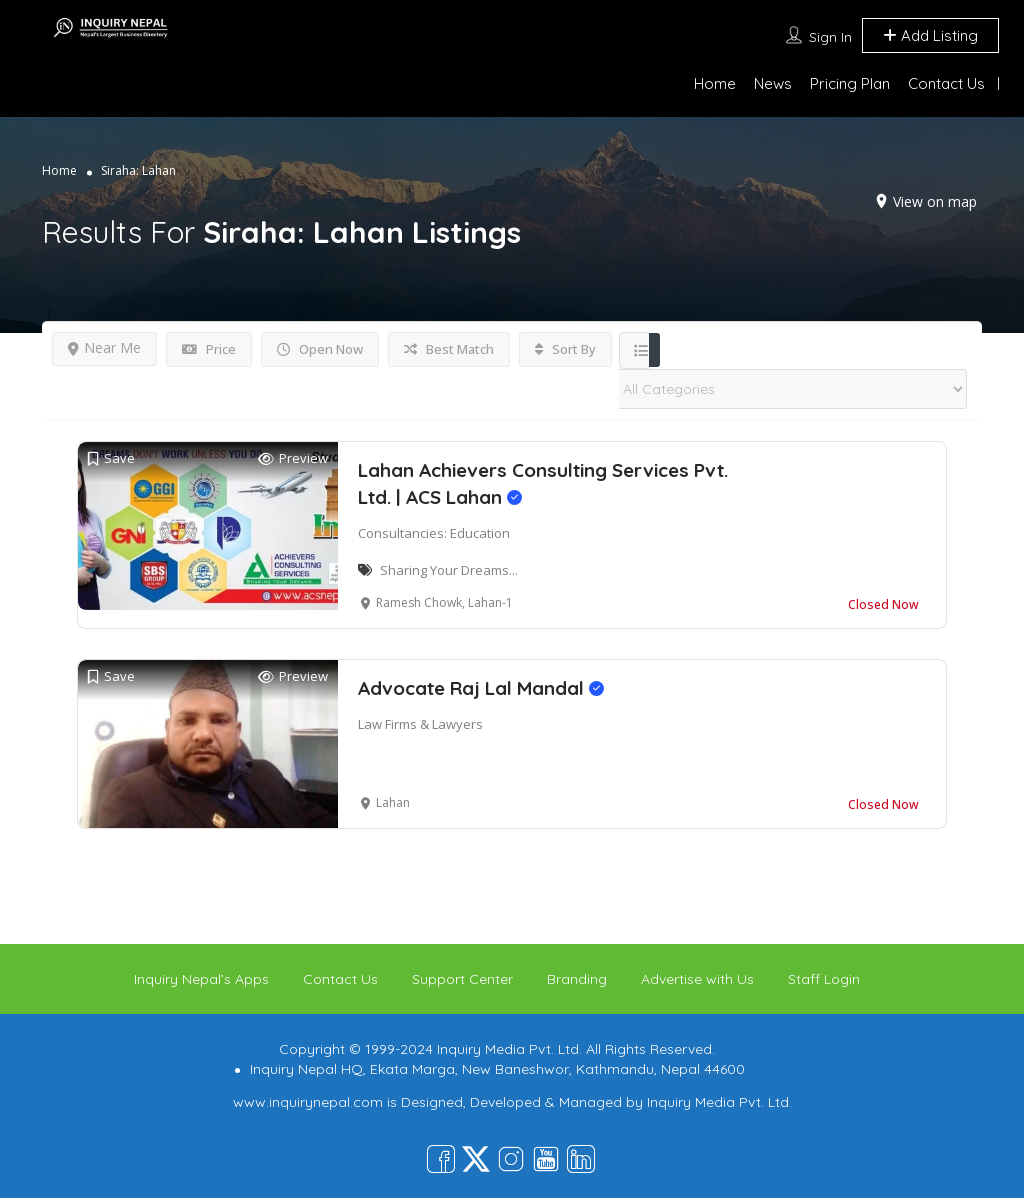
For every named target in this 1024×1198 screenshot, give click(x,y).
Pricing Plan (850, 83)
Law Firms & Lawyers (420, 724)
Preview (293, 458)
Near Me (104, 347)
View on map (935, 201)
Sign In (830, 37)
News (773, 83)
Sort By (565, 349)
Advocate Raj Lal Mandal (481, 688)
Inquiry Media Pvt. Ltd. (719, 1102)
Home (715, 83)
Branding (577, 979)
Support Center (462, 979)
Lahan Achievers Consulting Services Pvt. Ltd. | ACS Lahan (543, 483)
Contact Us (946, 83)
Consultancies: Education (434, 533)
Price (209, 349)
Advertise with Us (697, 979)
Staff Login (824, 979)
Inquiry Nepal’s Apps (201, 979)
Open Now (320, 349)
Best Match (449, 349)
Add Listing (930, 35)
